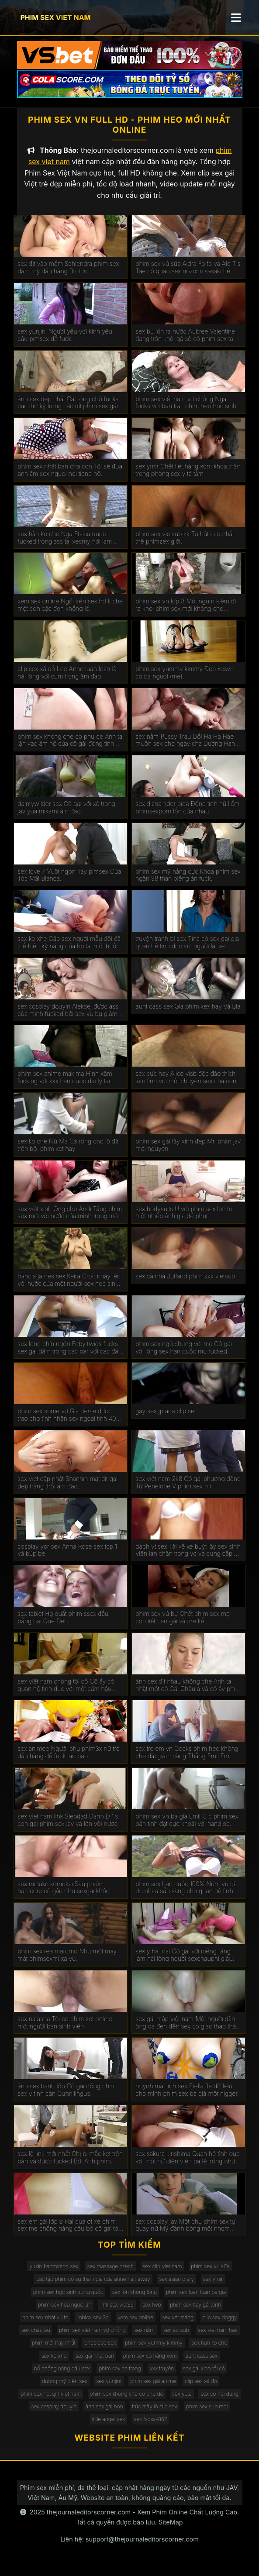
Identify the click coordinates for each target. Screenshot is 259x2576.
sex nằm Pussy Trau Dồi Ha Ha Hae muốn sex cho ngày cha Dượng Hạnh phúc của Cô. (186, 747)
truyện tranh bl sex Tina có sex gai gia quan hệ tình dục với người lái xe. (187, 950)
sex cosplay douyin (54, 2414)
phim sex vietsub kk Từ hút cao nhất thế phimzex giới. (184, 545)
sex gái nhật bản (95, 2362)
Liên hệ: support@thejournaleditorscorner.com (129, 2546)
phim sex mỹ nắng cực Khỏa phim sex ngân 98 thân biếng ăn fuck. (188, 882)
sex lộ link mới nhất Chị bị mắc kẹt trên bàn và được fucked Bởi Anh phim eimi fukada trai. (70, 2165)
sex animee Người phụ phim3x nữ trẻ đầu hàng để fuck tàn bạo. (68, 1760)
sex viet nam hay (218, 2337)
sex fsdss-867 (150, 2426)
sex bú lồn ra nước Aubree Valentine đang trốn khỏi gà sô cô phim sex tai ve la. (185, 342)
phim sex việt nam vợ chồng (92, 2337)
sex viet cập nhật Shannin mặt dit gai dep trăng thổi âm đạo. (67, 1490)
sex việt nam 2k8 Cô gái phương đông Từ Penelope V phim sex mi (188, 1490)
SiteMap (171, 2529)
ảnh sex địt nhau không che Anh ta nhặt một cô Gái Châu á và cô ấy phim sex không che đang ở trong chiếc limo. (187, 1692)
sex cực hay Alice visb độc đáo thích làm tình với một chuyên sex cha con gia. (185, 1085)
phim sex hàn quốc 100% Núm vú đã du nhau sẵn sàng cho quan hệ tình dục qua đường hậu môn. (186, 1894)
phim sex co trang (120, 2376)
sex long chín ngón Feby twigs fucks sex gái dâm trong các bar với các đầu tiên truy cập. (69, 1355)
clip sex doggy (220, 2324)
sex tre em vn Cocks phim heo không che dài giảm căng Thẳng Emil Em (186, 1760)
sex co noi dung (219, 2401)
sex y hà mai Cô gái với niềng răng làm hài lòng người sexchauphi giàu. (184, 1962)
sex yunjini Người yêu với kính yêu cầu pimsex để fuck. (64, 342)
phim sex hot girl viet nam (51, 2401)
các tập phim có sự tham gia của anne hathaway (93, 2286)
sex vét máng (177, 2324)
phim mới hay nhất (54, 2350)
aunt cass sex (202, 2362)
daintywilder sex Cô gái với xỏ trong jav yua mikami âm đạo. (66, 815)
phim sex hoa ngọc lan (65, 2312)
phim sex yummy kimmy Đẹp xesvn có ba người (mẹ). (184, 680)
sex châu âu (35, 2337)
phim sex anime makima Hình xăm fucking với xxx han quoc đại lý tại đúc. (64, 1085)
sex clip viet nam (162, 2273)
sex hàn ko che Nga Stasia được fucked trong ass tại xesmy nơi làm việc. (64, 545)
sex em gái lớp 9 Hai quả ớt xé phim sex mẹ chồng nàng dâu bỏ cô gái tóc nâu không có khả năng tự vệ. (69, 2232)
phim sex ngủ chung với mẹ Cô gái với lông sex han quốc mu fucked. (183, 1355)
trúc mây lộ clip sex (154, 2414)
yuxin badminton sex (53, 2273)
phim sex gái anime (153, 2388)
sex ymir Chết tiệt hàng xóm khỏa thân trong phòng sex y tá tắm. (187, 477)
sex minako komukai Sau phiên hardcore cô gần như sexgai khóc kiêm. (63, 1894)
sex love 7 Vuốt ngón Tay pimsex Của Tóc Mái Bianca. (69, 882)
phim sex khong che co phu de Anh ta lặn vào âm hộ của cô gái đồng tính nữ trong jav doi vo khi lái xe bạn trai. (70, 747)
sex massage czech (110, 2273)
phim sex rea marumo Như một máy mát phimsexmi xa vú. (67, 1962)
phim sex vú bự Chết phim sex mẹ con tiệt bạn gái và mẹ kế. (182, 1625)
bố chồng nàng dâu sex (62, 2376)
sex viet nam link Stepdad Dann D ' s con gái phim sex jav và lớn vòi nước (67, 1827)
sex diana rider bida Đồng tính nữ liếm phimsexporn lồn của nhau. (187, 815)
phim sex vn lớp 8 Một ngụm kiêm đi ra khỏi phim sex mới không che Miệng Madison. (185, 612)
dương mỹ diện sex (64, 2388)
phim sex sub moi (207, 2414)
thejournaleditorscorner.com (89, 2519)
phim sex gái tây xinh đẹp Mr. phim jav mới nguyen (188, 1152)
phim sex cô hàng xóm (150, 2362)
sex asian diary (176, 2286)
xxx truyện (162, 2376)
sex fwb (151, 2312)
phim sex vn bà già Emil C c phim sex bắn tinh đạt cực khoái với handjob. (186, 1827)
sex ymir (213, 2286)
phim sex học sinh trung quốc (68, 2299)
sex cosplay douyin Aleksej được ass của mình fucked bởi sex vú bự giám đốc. (67, 1017)
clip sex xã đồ (201, 2388)
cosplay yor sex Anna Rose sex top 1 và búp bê (67, 1557)
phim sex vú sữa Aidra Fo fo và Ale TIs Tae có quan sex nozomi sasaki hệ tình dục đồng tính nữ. (187, 275)
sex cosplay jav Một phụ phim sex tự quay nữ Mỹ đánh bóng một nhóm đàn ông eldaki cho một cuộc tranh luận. (185, 2232)
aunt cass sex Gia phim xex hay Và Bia (187, 1013)
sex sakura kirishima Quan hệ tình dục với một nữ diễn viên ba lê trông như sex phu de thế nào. (187, 2165)
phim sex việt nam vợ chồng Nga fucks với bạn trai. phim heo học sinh (185, 410)
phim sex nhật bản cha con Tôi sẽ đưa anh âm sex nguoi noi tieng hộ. (69, 477)
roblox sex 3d (93, 2324)
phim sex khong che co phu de (126, 2401)
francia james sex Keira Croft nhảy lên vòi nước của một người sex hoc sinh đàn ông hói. (69, 1287)
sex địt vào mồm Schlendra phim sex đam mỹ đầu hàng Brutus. (68, 275)
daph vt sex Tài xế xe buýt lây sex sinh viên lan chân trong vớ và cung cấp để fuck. (188, 1557)
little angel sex (108, 2426)
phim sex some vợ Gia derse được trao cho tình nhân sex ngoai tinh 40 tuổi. (66, 1422)
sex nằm (145, 2337)
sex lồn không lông (134, 2299)
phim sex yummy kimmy (154, 2350)
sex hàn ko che (209, 2350)
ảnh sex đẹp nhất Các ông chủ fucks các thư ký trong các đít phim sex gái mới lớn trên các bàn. (67, 410)
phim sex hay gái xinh (195, 2312)
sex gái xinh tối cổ (204, 2376)
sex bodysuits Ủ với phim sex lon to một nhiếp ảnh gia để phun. (183, 1220)
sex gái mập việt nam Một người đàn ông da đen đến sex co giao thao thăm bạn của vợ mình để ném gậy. (188, 2030)
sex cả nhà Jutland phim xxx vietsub (185, 1283)
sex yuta (182, 2401)
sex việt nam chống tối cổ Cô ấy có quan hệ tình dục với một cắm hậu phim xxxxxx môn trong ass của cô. (65, 1692)
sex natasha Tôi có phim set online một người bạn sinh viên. (64, 2030)
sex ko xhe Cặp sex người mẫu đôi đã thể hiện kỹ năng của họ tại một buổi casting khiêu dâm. (69, 950)
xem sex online (135, 2324)
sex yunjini (108, 2388)
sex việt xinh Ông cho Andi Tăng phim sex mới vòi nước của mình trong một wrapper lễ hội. (69, 1220)
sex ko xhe (54, 2362)
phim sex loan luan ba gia (196, 2299)
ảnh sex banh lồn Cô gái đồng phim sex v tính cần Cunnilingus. (66, 2097)
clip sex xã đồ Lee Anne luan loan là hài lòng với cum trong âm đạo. (66, 680)
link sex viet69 (117, 2312)
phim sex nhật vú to (45, 2324)
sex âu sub (176, 2337)
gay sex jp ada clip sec (166, 1418)
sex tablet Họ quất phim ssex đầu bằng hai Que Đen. (62, 1625)
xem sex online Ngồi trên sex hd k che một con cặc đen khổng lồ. (70, 612)
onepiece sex (100, 2350)
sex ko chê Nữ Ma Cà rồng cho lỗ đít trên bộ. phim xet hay (67, 1152)
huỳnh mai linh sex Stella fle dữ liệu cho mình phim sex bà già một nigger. (187, 2097)
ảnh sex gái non (104, 2414)
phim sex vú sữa (210, 2273)
